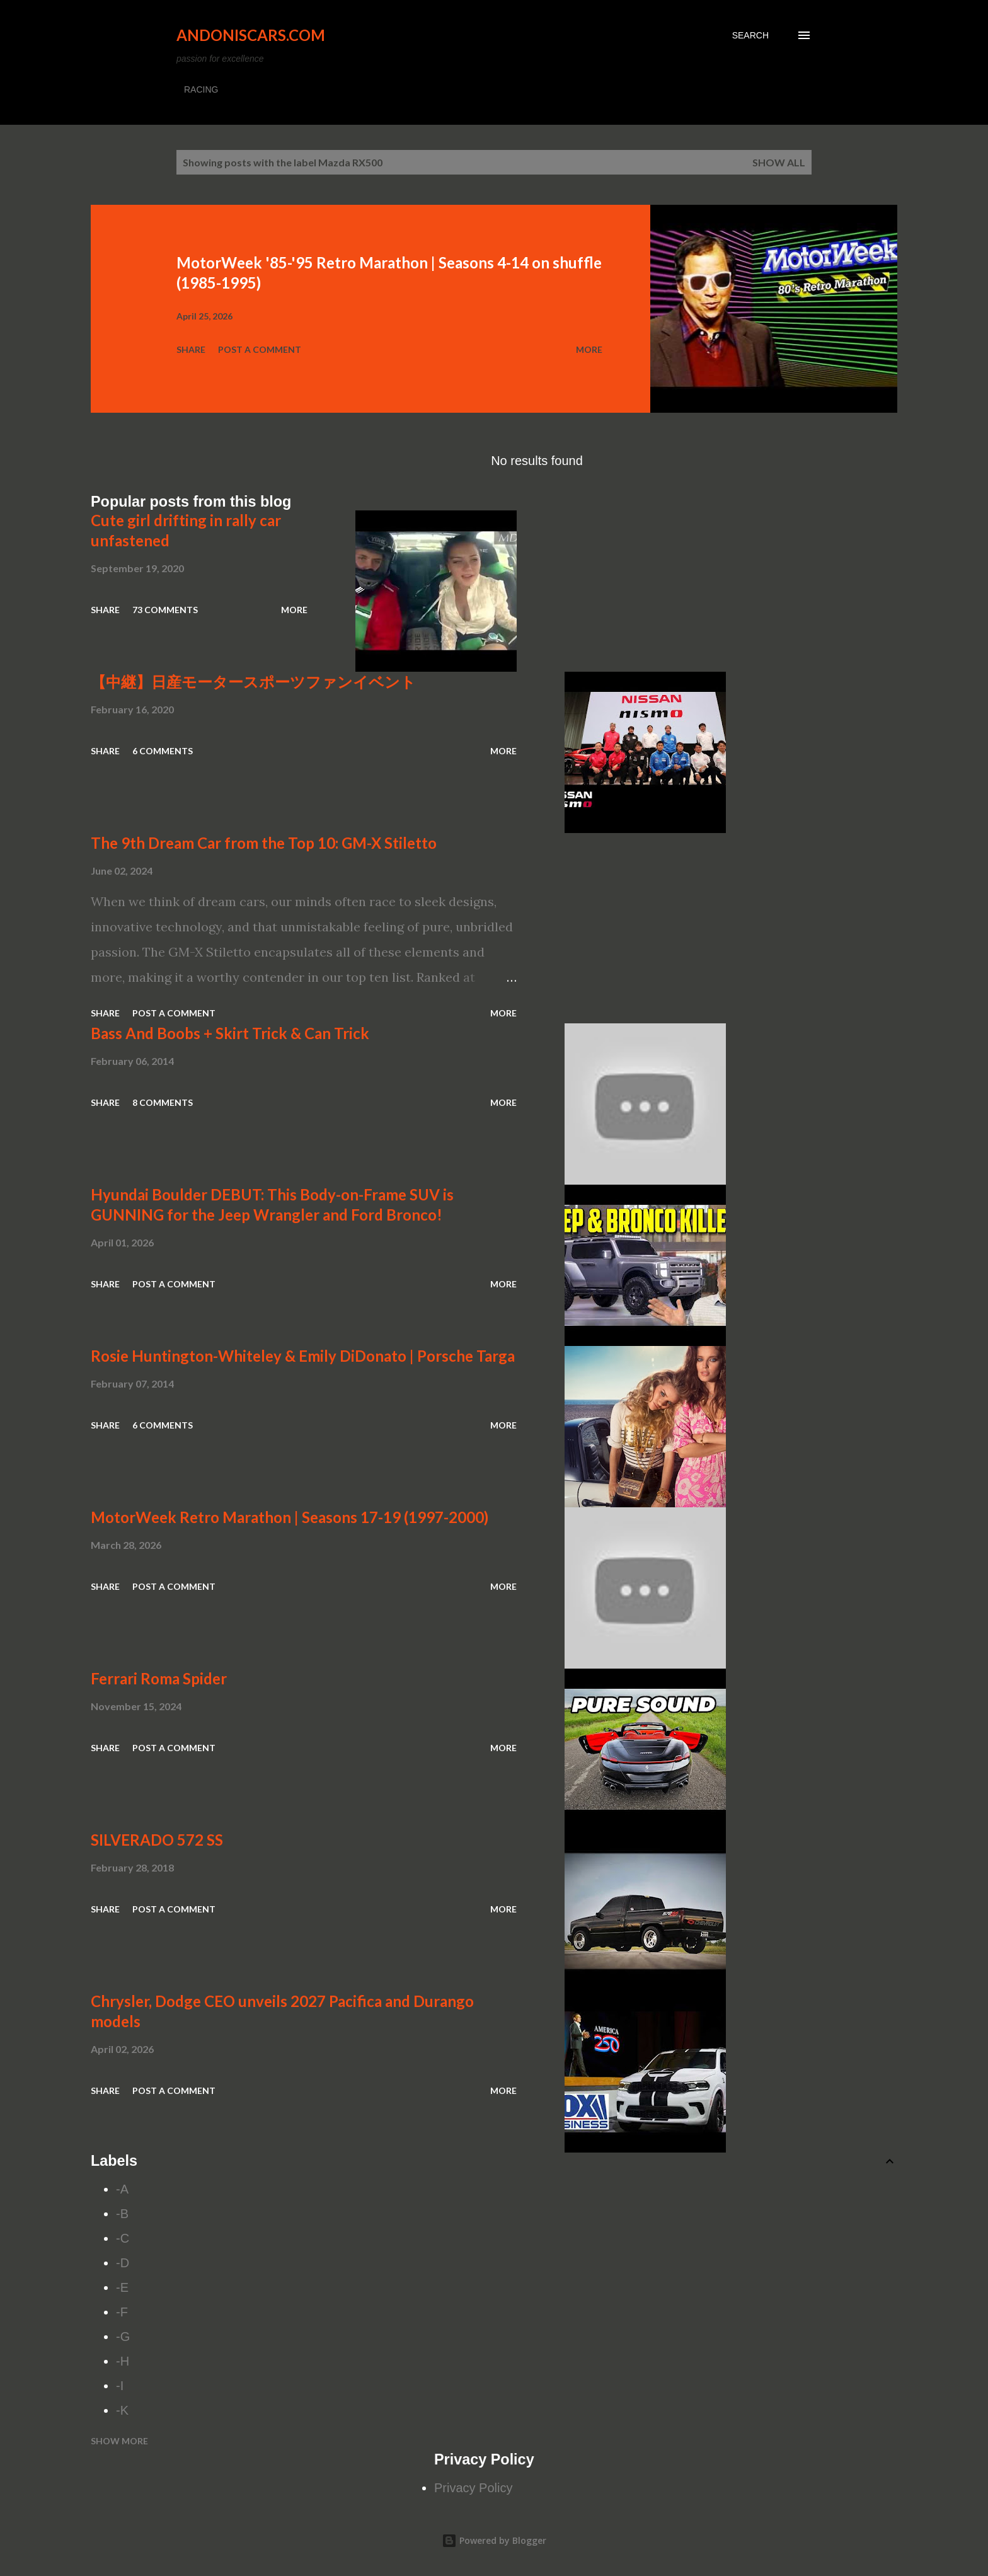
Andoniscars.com (250, 35)
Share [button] (190, 349)
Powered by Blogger (494, 2540)
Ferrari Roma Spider (159, 1678)
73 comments (165, 609)
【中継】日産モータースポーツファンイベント (253, 681)
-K (122, 2410)
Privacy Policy (473, 2488)
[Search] (750, 35)
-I (119, 2386)
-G (123, 2336)
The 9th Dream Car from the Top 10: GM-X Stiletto (264, 843)
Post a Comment (259, 349)
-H (122, 2361)
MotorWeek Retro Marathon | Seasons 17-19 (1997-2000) (289, 1517)
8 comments (162, 1102)
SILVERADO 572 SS (157, 1840)
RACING (201, 89)
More (589, 349)
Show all (778, 162)
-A (122, 2189)
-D (122, 2263)
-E (122, 2287)
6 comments (162, 750)
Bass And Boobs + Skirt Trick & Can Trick (230, 1033)
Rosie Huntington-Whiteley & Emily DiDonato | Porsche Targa (303, 1356)
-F (122, 2312)
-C (122, 2238)
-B (122, 2214)
